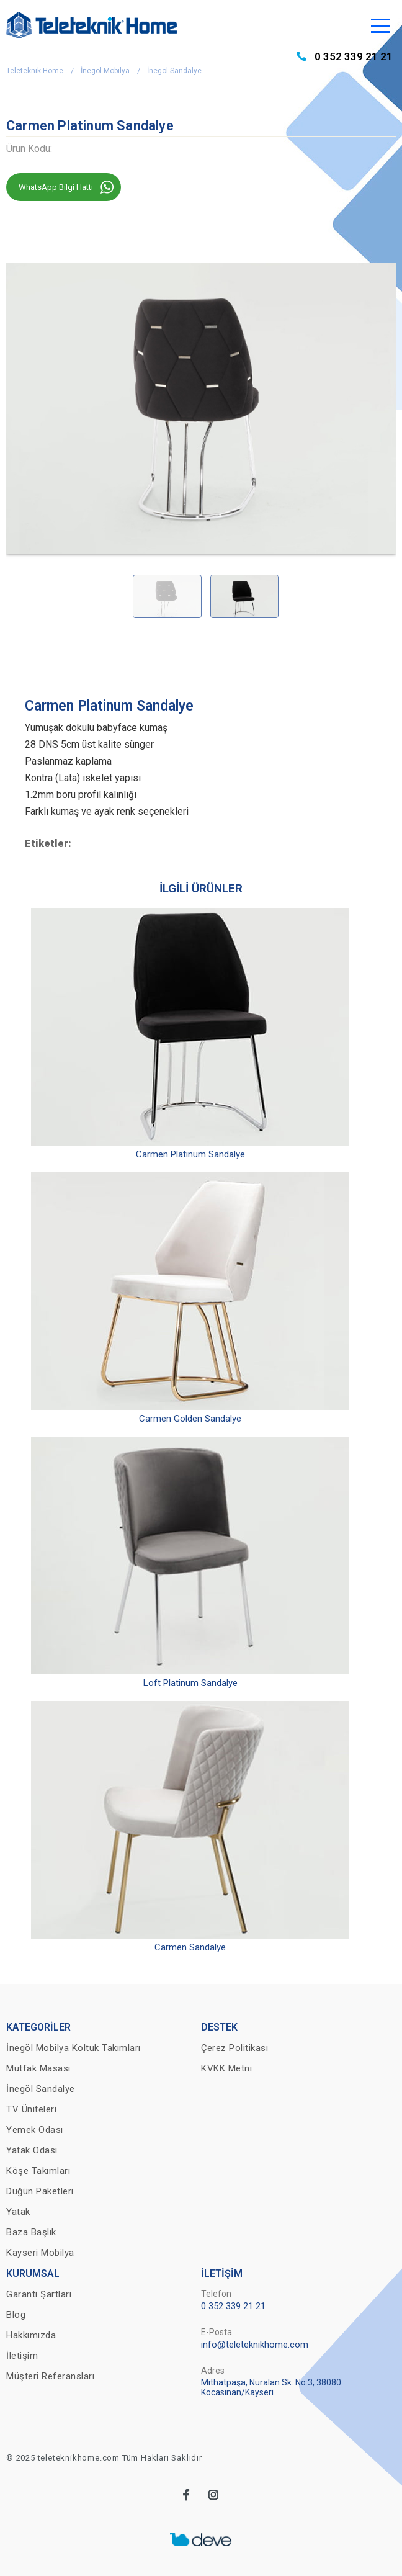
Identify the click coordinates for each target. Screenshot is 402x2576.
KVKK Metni (226, 2068)
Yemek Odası (34, 2129)
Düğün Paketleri (40, 2191)
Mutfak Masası (38, 2068)
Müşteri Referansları (50, 2376)
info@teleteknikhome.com (254, 2344)
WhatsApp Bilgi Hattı (56, 187)
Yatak (18, 2211)
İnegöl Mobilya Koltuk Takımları (73, 2047)
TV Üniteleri (31, 2109)
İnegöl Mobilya (105, 70)
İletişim (22, 2355)
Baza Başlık (31, 2232)
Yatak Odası (32, 2150)
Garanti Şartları (38, 2294)
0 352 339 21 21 (354, 56)
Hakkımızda (31, 2335)
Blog (15, 2314)
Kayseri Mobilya (40, 2252)
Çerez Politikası (234, 2047)
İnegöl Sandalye (174, 70)
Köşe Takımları (38, 2170)
